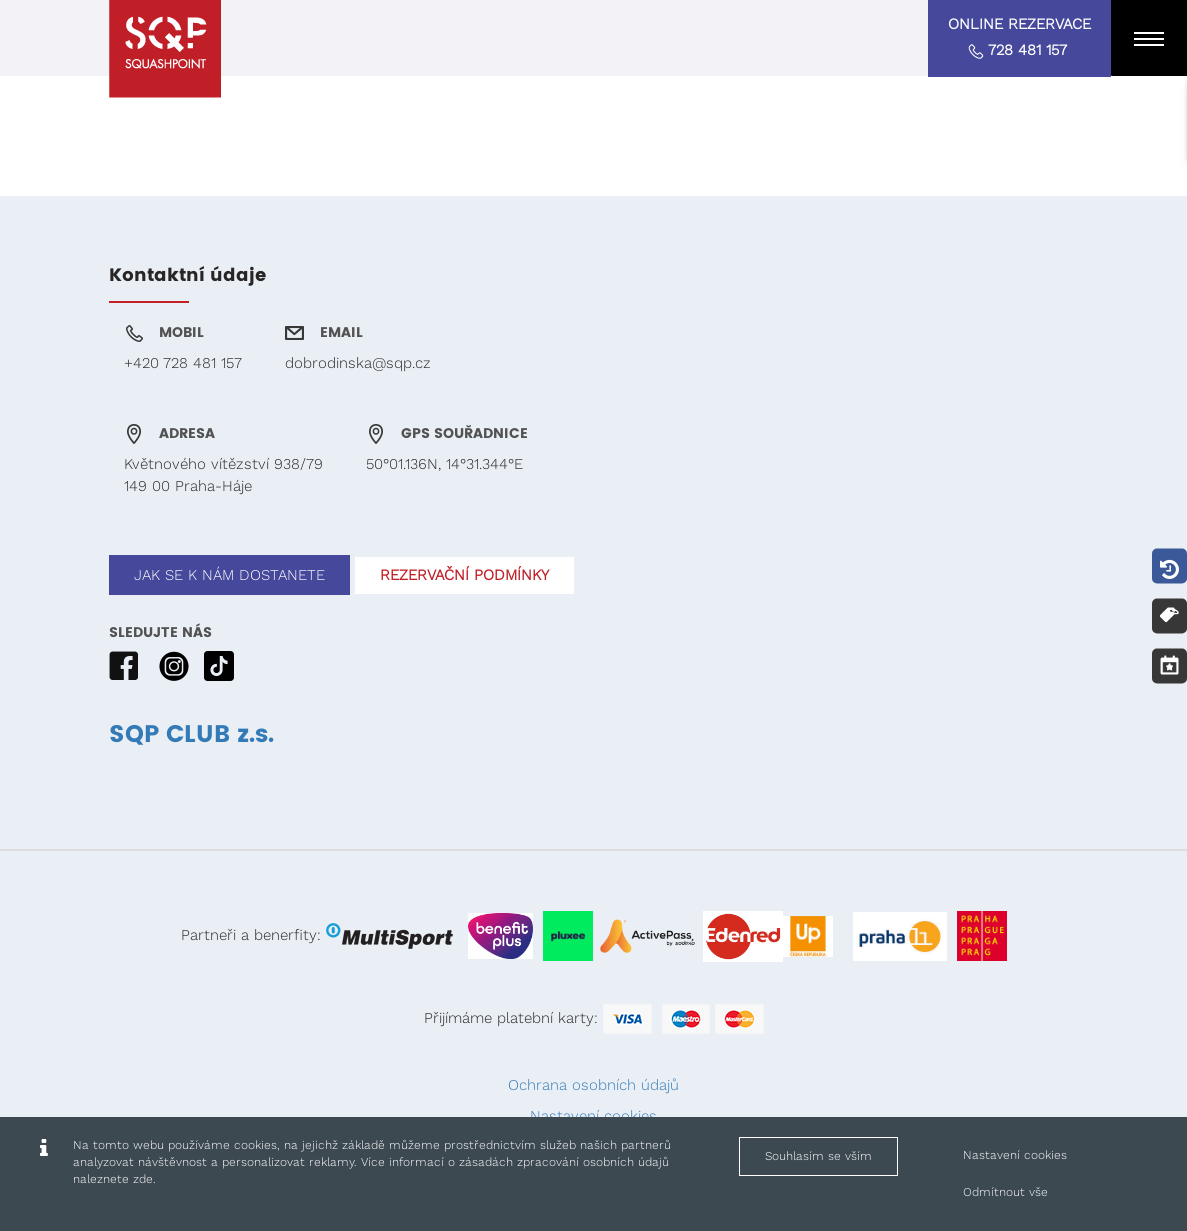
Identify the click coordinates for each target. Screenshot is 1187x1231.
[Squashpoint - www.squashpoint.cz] (165, 49)
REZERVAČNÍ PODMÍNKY (464, 575)
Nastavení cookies (1015, 1155)
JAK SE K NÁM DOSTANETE (229, 575)
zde (143, 1179)
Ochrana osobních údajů (593, 1085)
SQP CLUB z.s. (191, 735)
